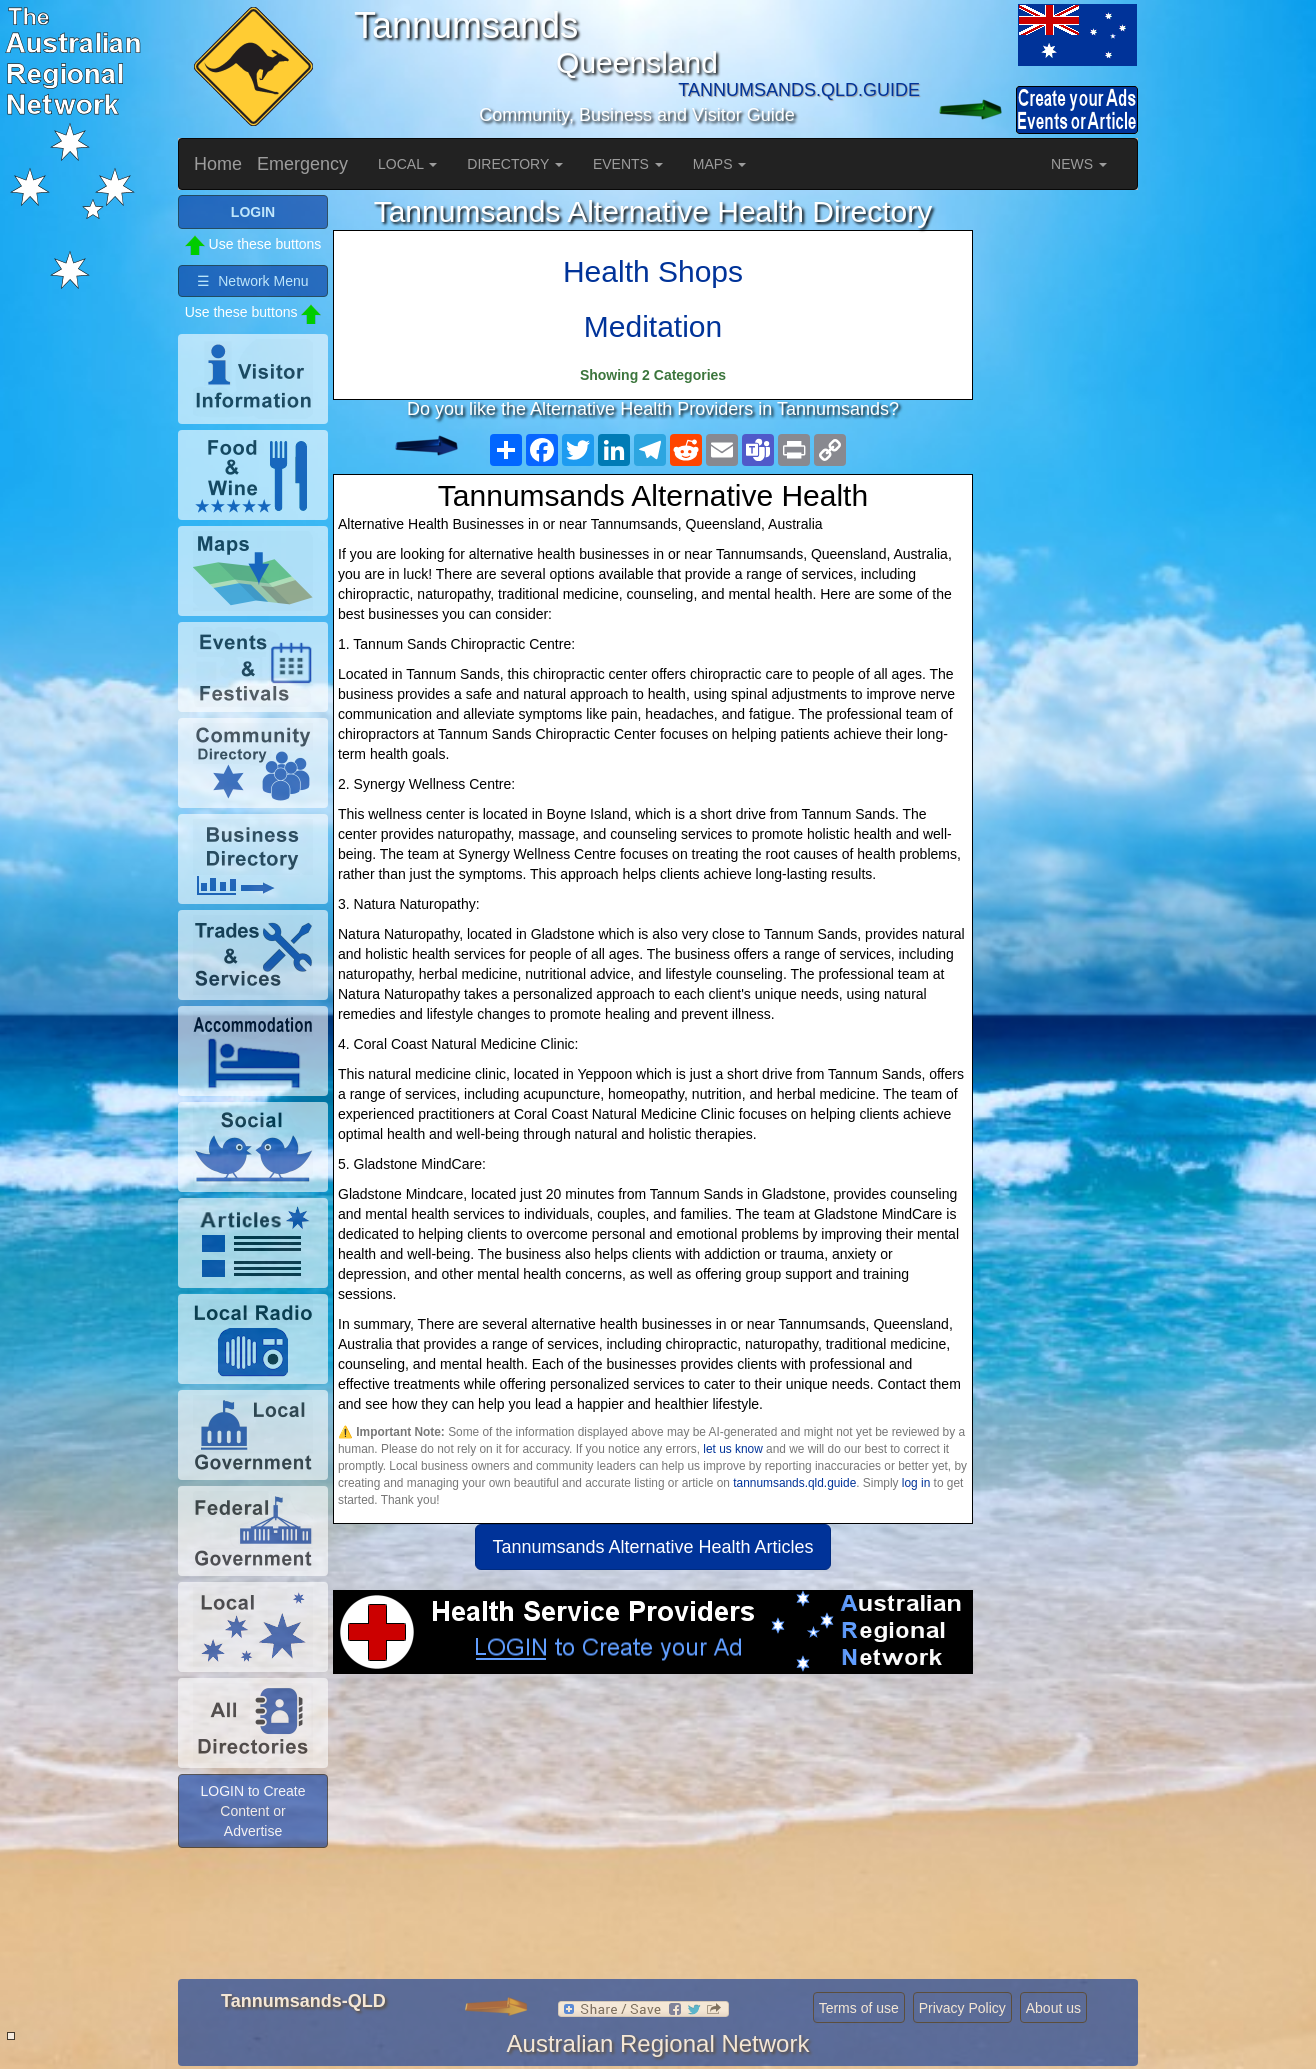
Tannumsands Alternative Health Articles (652, 1547)
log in (916, 1483)
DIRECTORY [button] (515, 164)
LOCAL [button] (407, 164)
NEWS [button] (1079, 164)
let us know (732, 1449)
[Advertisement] (653, 1834)
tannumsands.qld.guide (794, 1483)
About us (1053, 2008)
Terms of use (859, 2008)
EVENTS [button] (628, 164)
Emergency (302, 164)
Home (218, 164)
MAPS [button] (720, 164)
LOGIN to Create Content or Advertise (252, 1811)
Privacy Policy (962, 2008)
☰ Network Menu (252, 281)
